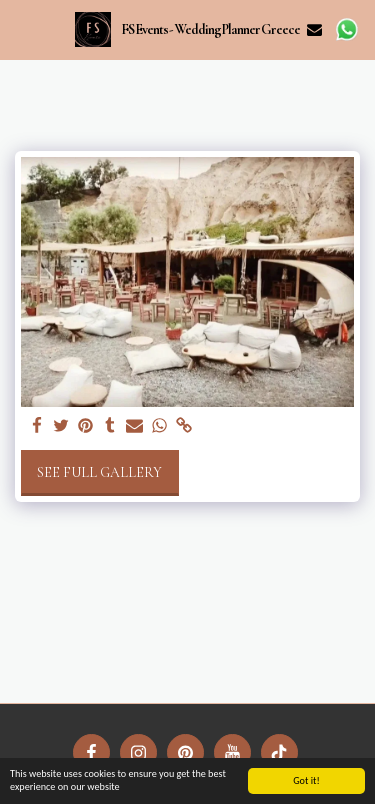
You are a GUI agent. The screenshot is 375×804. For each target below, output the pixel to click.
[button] (22, 29)
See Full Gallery (99, 472)
